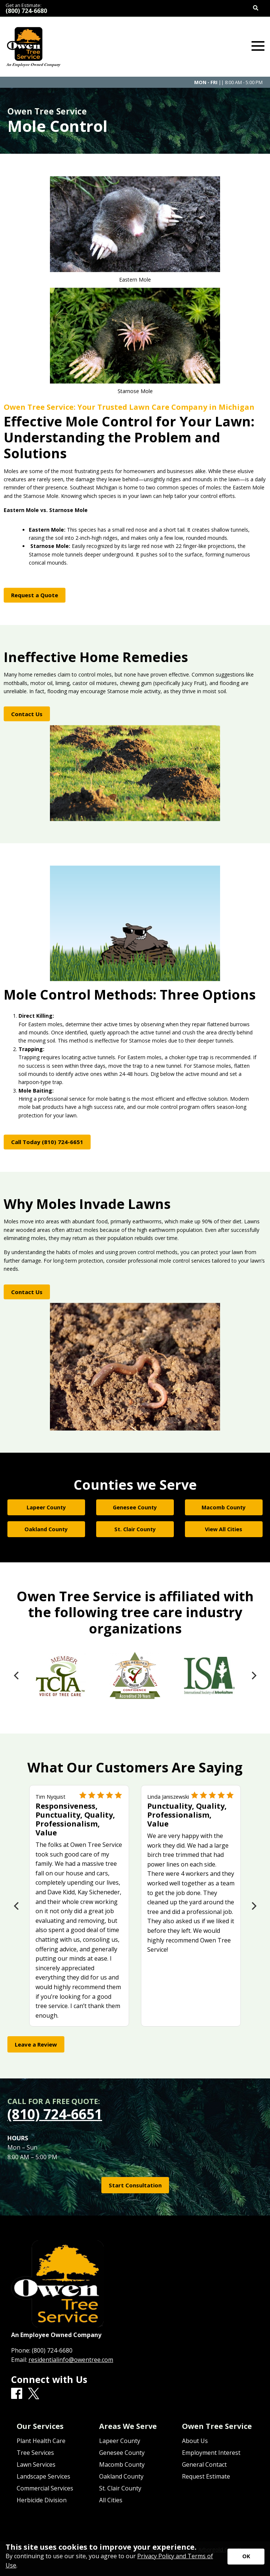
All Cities (110, 2500)
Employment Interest (211, 2453)
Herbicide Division (42, 2500)
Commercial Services (45, 2488)
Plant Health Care (41, 2441)
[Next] (253, 1675)
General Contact (204, 2464)
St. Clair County (120, 2488)
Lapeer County (119, 2441)
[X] (33, 2394)
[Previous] (17, 1675)
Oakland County (121, 2476)
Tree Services (35, 2453)
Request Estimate (206, 2476)
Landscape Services (43, 2476)
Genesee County (122, 2453)
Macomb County (122, 2464)
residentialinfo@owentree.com (70, 2360)
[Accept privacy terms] (245, 2557)
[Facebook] (16, 2394)
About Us (195, 2441)
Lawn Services (36, 2464)
